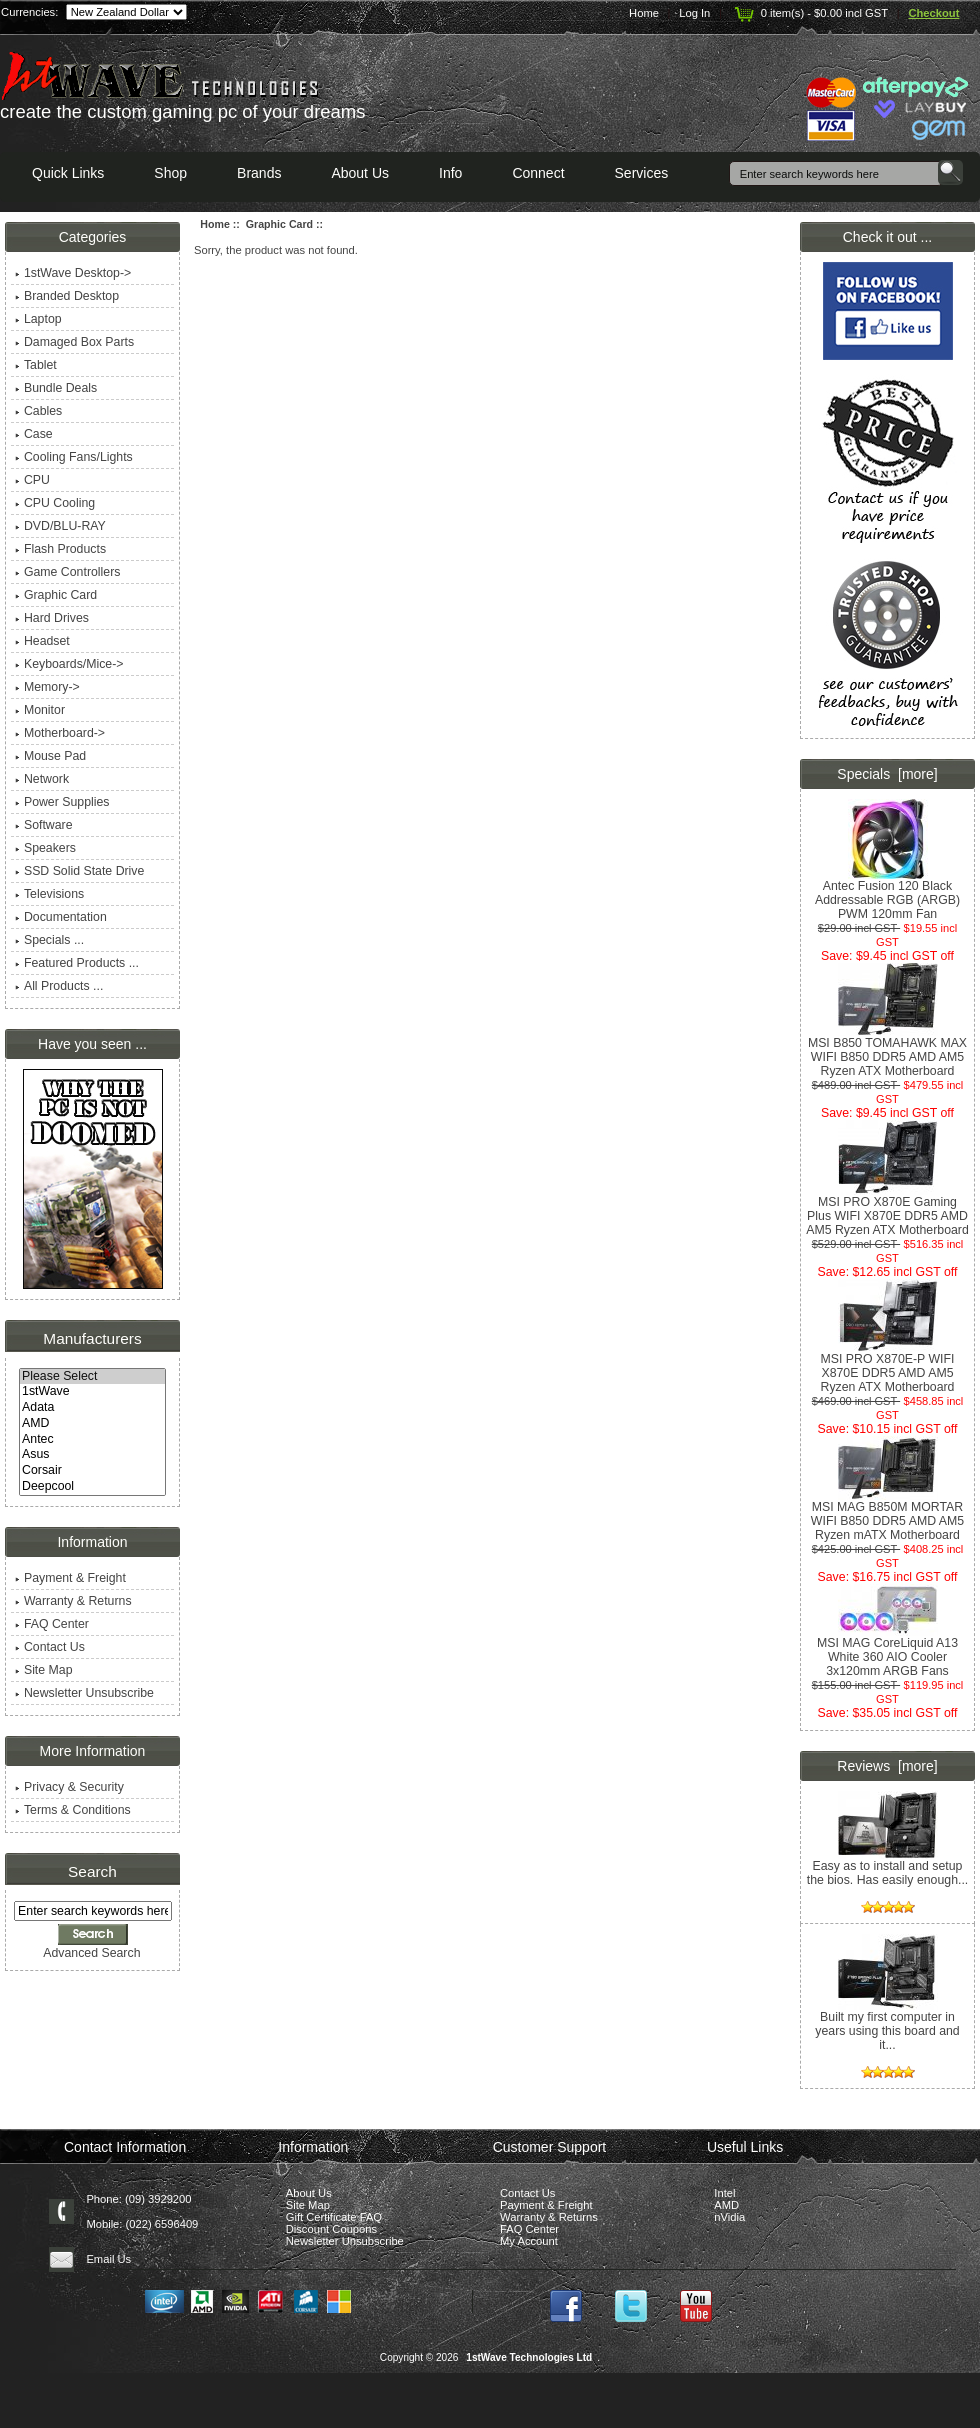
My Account (529, 2241)
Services (642, 173)
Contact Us (50, 1647)
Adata (92, 1408)
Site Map (44, 1670)
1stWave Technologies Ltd (529, 2357)
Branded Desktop (67, 296)
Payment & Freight (70, 1578)
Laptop (38, 319)
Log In (694, 13)
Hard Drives (52, 618)
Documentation (61, 917)
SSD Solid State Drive (79, 871)
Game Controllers (67, 572)
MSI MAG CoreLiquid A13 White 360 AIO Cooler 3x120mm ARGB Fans (887, 1651)
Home (644, 13)
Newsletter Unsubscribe (84, 1693)
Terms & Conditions (73, 1810)
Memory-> (47, 687)
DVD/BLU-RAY (60, 526)
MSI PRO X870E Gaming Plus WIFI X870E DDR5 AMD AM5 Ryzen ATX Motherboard (887, 1210)
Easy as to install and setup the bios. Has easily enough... (888, 1867)
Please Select (92, 1377)
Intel (724, 2193)
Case (34, 434)
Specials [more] (887, 774)
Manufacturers (92, 1338)
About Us (360, 173)
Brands (259, 173)
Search (92, 1871)
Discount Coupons (331, 2229)
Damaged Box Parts (74, 342)
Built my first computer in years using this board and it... (887, 2025)
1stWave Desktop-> (73, 273)
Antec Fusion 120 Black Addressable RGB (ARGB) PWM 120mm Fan (887, 894)
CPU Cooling (55, 503)
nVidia (729, 2217)
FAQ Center (52, 1624)
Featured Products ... (77, 963)
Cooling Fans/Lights (74, 457)
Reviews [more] (887, 1766)
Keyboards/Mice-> (69, 664)
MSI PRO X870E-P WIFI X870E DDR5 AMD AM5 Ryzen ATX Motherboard (888, 1367)
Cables (38, 411)
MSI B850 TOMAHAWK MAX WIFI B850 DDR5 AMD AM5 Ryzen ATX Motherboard (887, 1051)
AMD (92, 1424)
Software (44, 825)
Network (42, 779)
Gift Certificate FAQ (334, 2217)
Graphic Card (279, 224)
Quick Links (68, 173)
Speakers (45, 848)
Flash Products (60, 549)
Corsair (92, 1471)
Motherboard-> (60, 733)
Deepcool (92, 1487)
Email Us (108, 2259)
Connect (538, 173)
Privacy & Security (69, 1787)
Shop (170, 173)
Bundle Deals (56, 388)
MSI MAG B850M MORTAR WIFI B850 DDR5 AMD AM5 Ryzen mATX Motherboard (887, 1515)
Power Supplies (62, 802)
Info (450, 173)
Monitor (40, 710)
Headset (42, 641)
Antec (92, 1440)
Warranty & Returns (73, 1601)
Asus (92, 1455)
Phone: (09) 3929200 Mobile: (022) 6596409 (142, 2211)
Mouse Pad (50, 756)
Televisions (49, 894)
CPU (32, 480)
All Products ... (59, 986)
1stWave (92, 1392)
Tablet (36, 365)
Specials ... (49, 940)
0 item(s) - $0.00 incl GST (809, 13)
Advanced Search (91, 1953)
